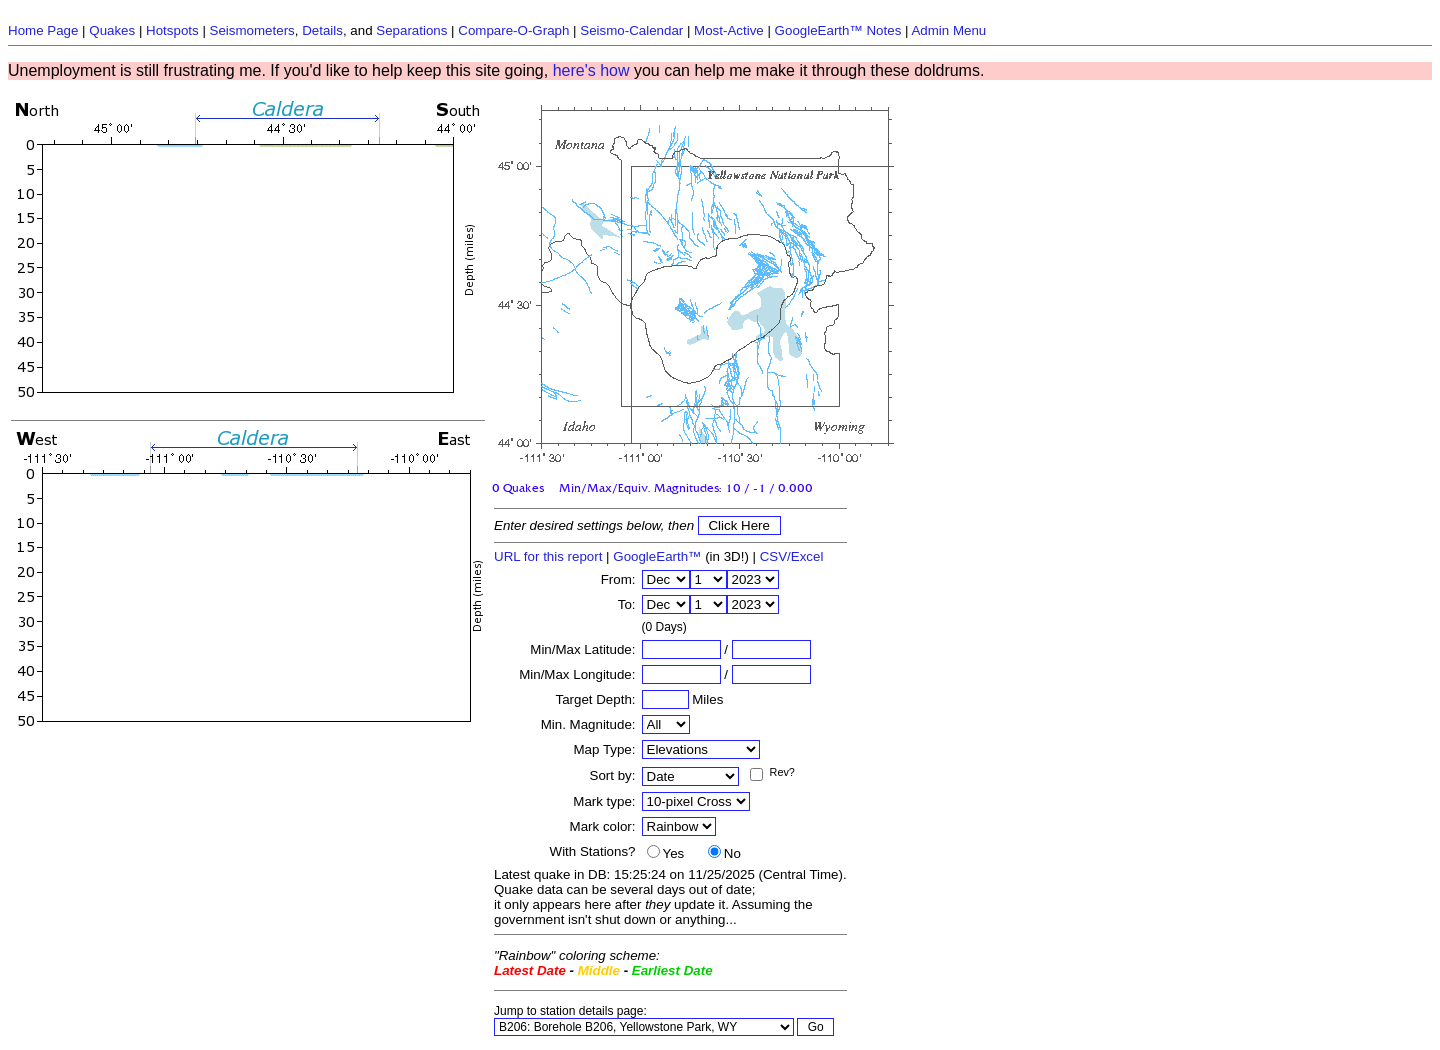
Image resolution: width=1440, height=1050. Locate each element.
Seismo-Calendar (631, 30)
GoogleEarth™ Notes (838, 30)
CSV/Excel (792, 556)
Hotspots (172, 30)
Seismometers (252, 30)
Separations (411, 30)
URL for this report (548, 556)
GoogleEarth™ (657, 556)
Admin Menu (948, 30)
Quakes (112, 30)
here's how (591, 70)
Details (322, 30)
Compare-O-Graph (513, 30)
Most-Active (729, 30)
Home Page (43, 30)
